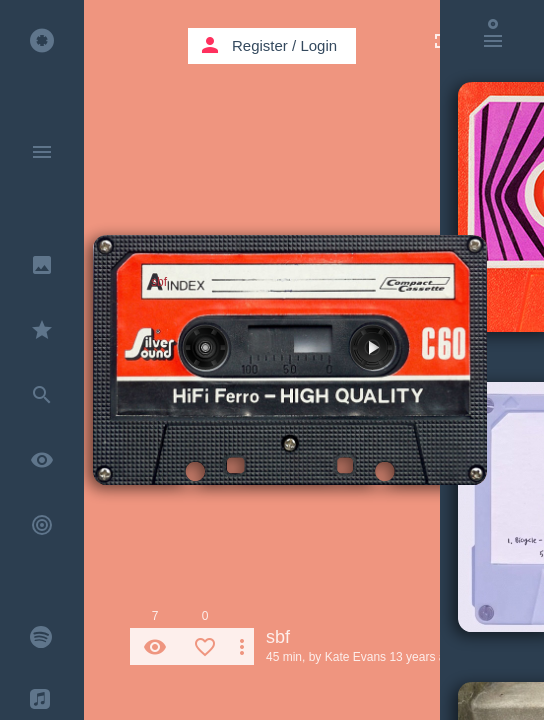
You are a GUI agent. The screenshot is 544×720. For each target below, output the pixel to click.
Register (260, 45)
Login (318, 45)
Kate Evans (355, 657)
